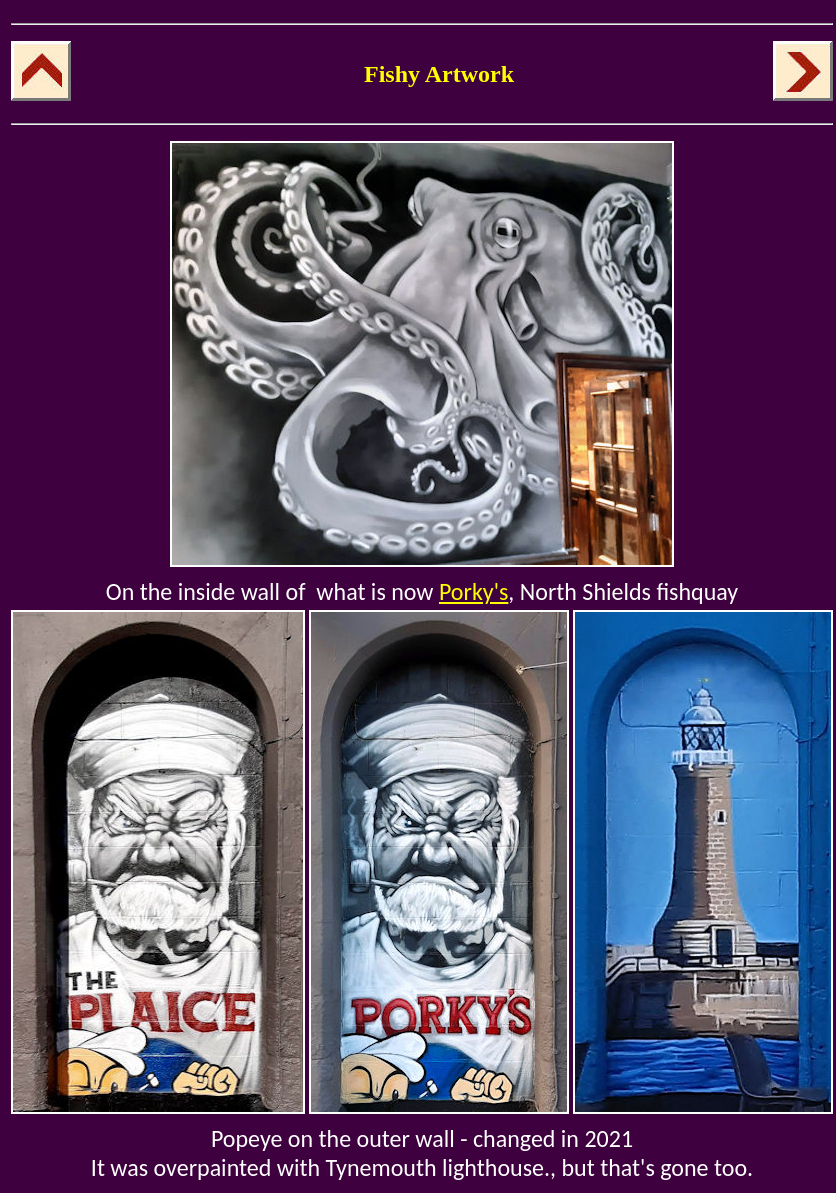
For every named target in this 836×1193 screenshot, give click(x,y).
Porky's (473, 591)
